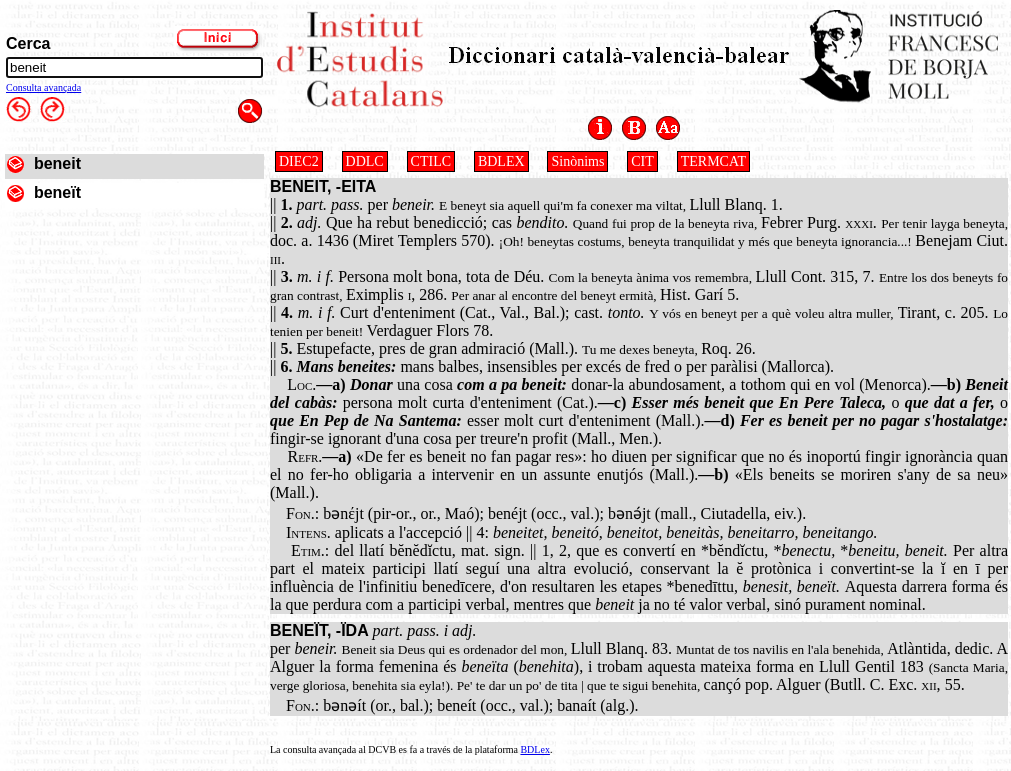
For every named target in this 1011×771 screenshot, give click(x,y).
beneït (57, 192)
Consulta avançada (43, 87)
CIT (642, 161)
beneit (57, 163)
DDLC (365, 161)
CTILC (431, 161)
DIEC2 (299, 161)
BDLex (534, 749)
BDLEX (501, 161)
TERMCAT (713, 161)
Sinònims (577, 161)
